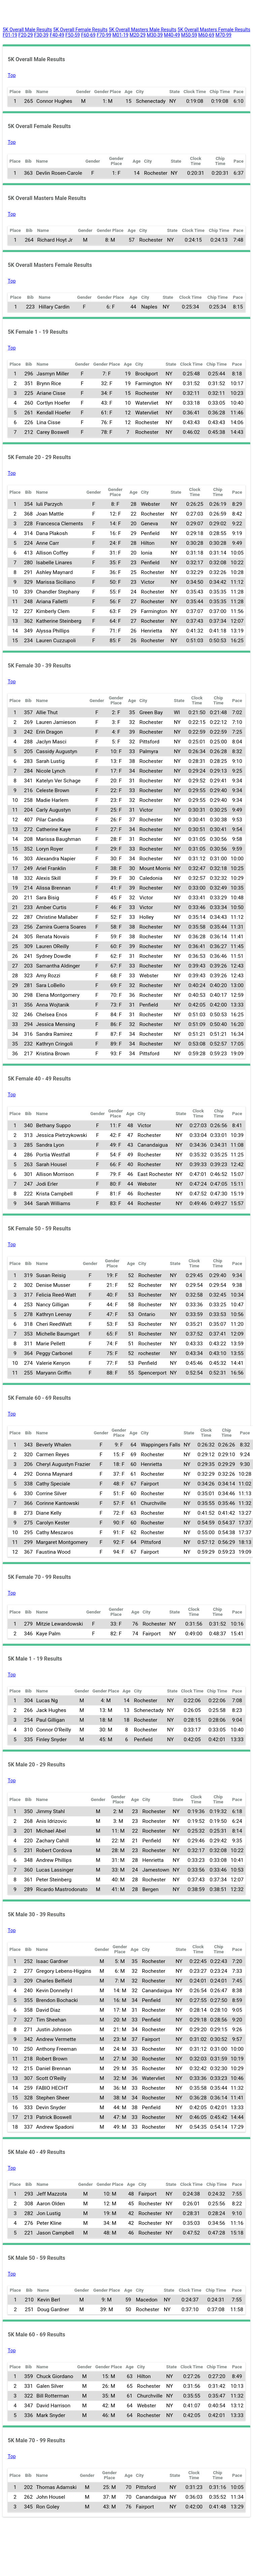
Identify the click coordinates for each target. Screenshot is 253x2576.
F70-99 (104, 35)
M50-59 (189, 35)
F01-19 (10, 35)
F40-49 (57, 35)
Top (12, 75)
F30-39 (41, 35)
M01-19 (120, 35)
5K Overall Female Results (80, 29)
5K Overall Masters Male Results (142, 29)
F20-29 (26, 35)
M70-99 (223, 35)
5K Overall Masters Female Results (214, 29)
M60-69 (206, 35)
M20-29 (138, 35)
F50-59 (72, 35)
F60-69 (88, 35)
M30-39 (155, 35)
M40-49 (172, 35)
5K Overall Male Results (27, 29)
